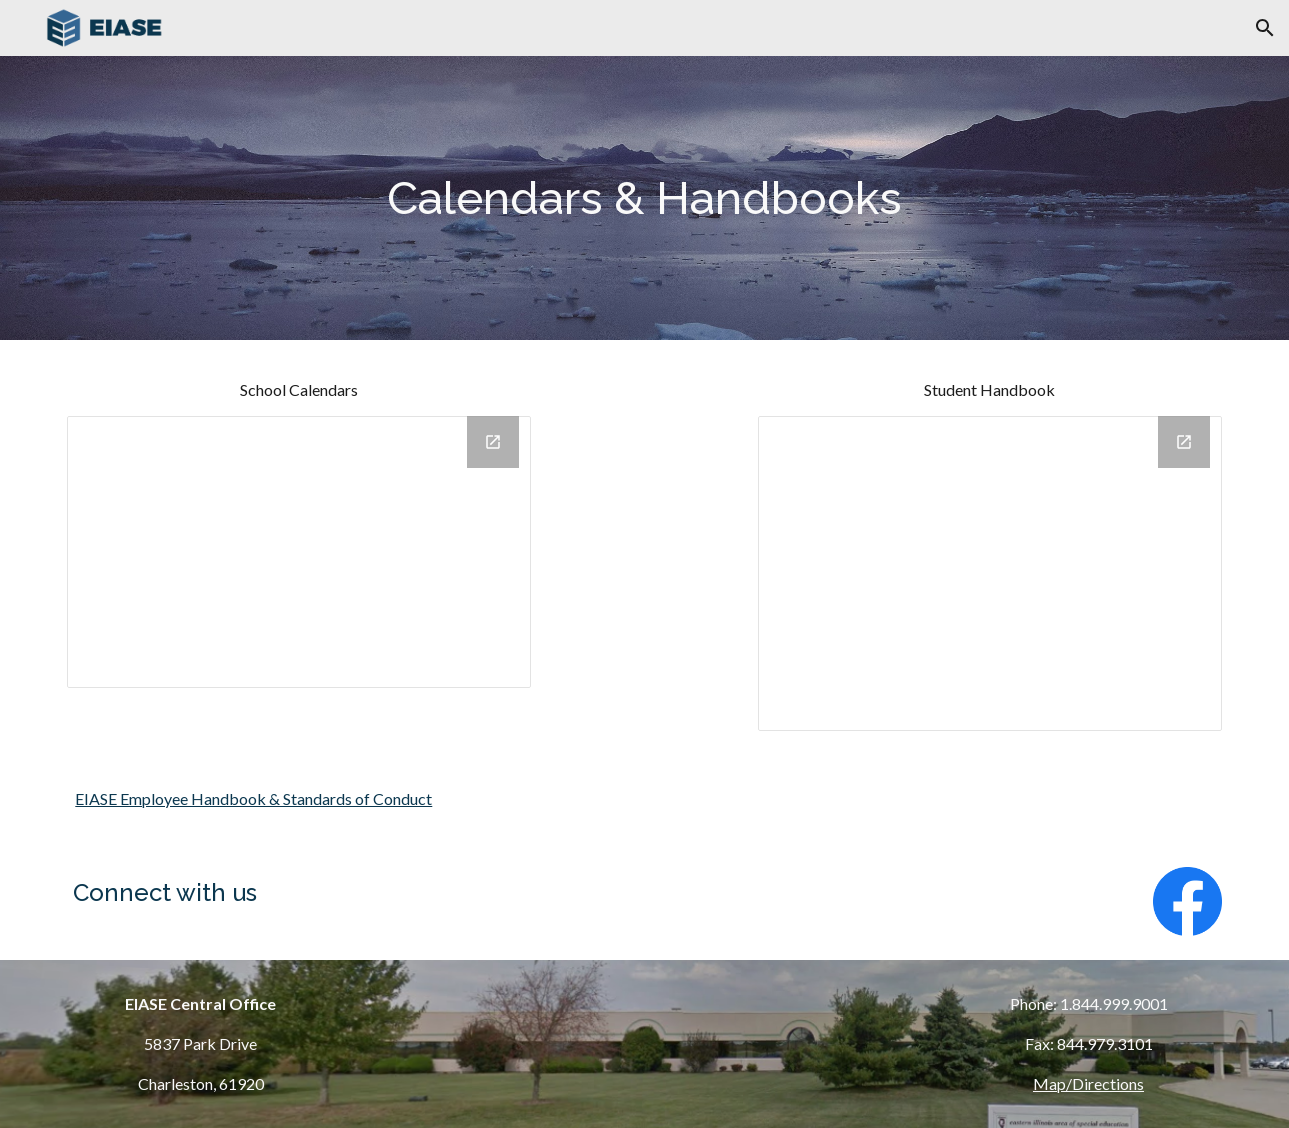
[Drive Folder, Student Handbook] (990, 573)
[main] (645, 198)
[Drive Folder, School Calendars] (299, 552)
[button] (1265, 28)
